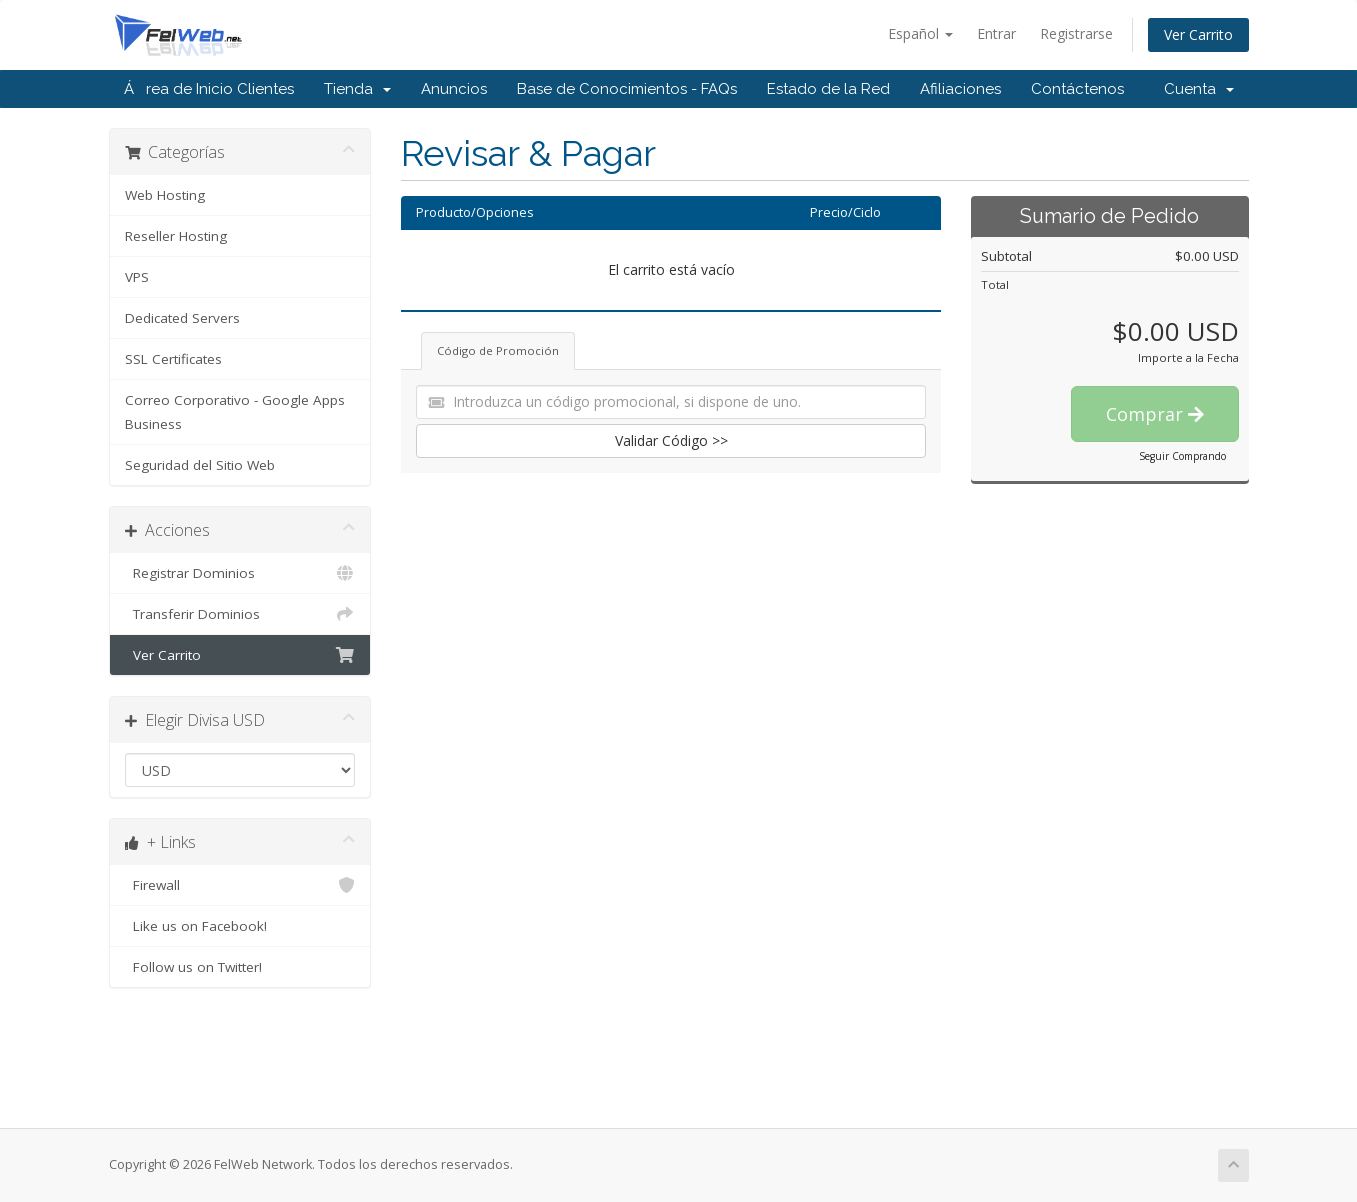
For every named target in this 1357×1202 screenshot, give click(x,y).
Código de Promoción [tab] (498, 350)
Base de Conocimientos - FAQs (627, 89)
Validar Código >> (671, 440)
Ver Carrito (1198, 34)
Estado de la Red (828, 89)
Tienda (357, 89)
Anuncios (454, 89)
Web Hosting (165, 195)
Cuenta (1199, 89)
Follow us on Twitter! (240, 967)
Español (920, 33)
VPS (137, 277)
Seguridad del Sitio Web (200, 465)
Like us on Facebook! (240, 926)
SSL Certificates (173, 359)
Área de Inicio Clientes (209, 89)
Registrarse (1076, 33)
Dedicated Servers (182, 318)
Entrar (996, 33)
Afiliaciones (960, 89)
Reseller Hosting (176, 236)
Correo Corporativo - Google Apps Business (235, 412)
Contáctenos (1077, 89)
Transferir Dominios (240, 614)
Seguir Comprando (1182, 456)
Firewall (240, 885)
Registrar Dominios (240, 573)
